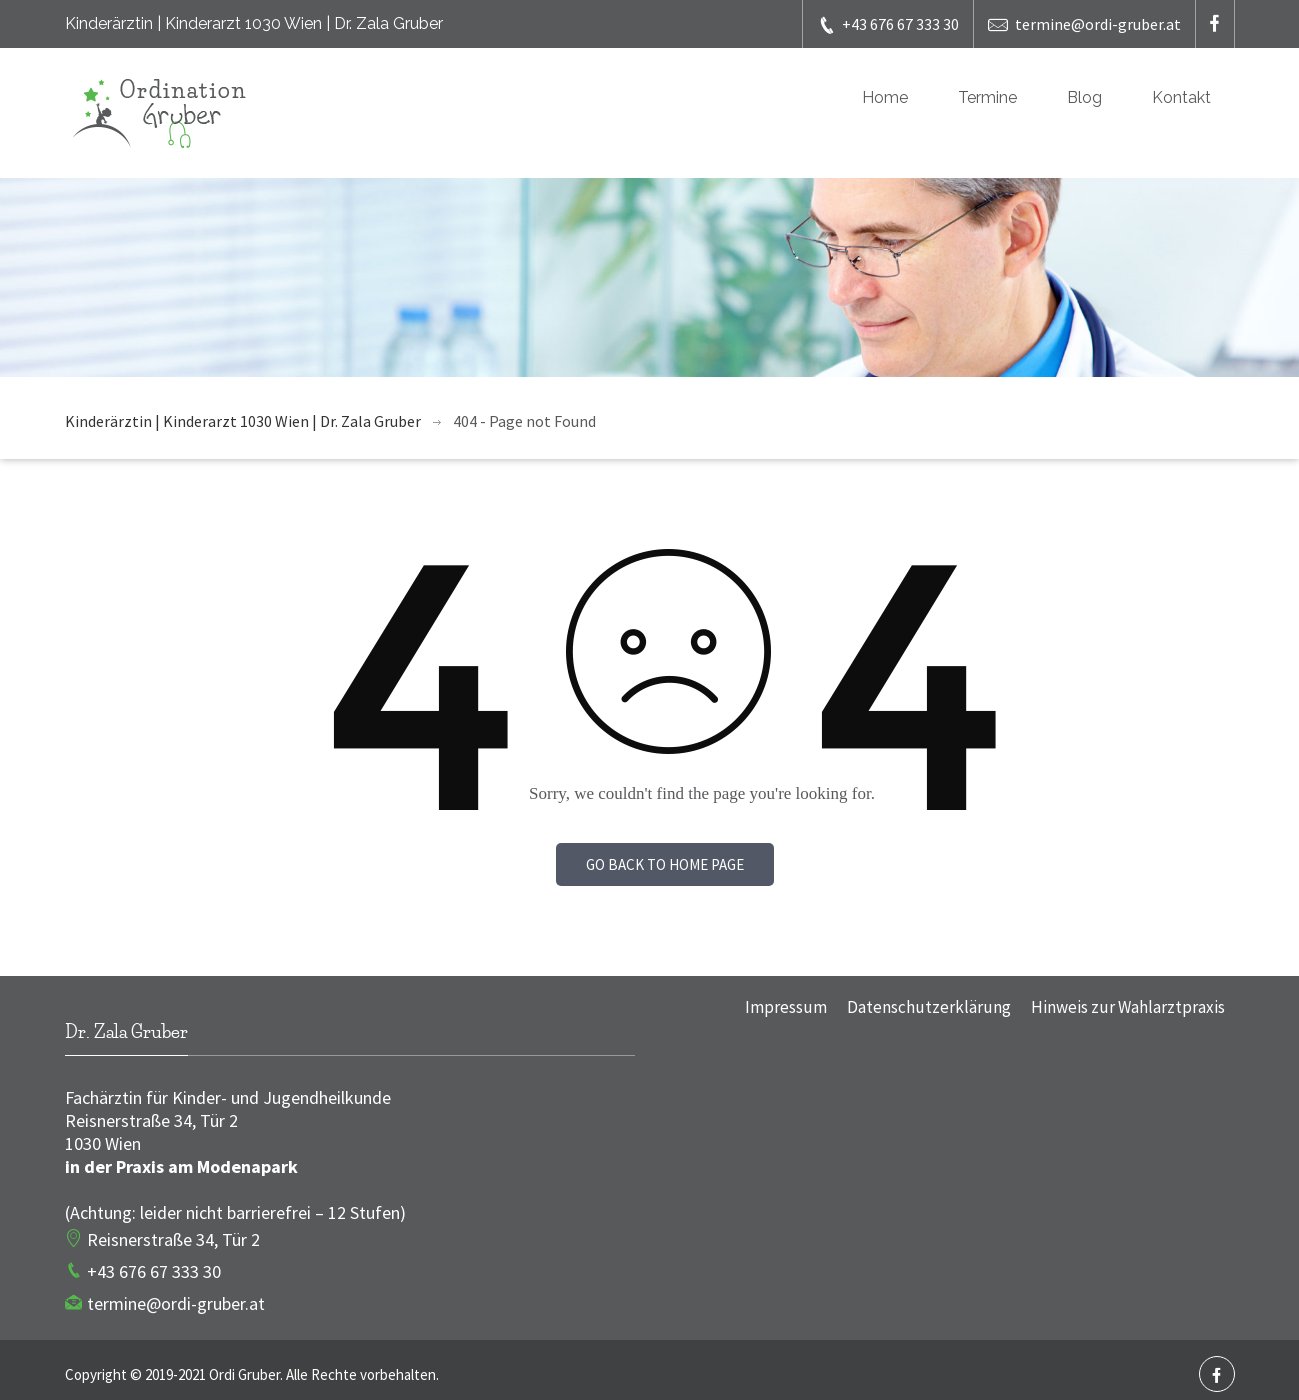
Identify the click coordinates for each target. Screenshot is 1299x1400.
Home (885, 97)
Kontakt (1181, 97)
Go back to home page (665, 864)
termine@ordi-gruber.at (1084, 24)
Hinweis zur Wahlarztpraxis (1128, 1007)
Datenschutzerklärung (929, 1007)
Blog (1084, 97)
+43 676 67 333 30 (888, 24)
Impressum (786, 1007)
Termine (987, 97)
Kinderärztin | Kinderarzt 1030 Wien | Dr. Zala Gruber (243, 421)
